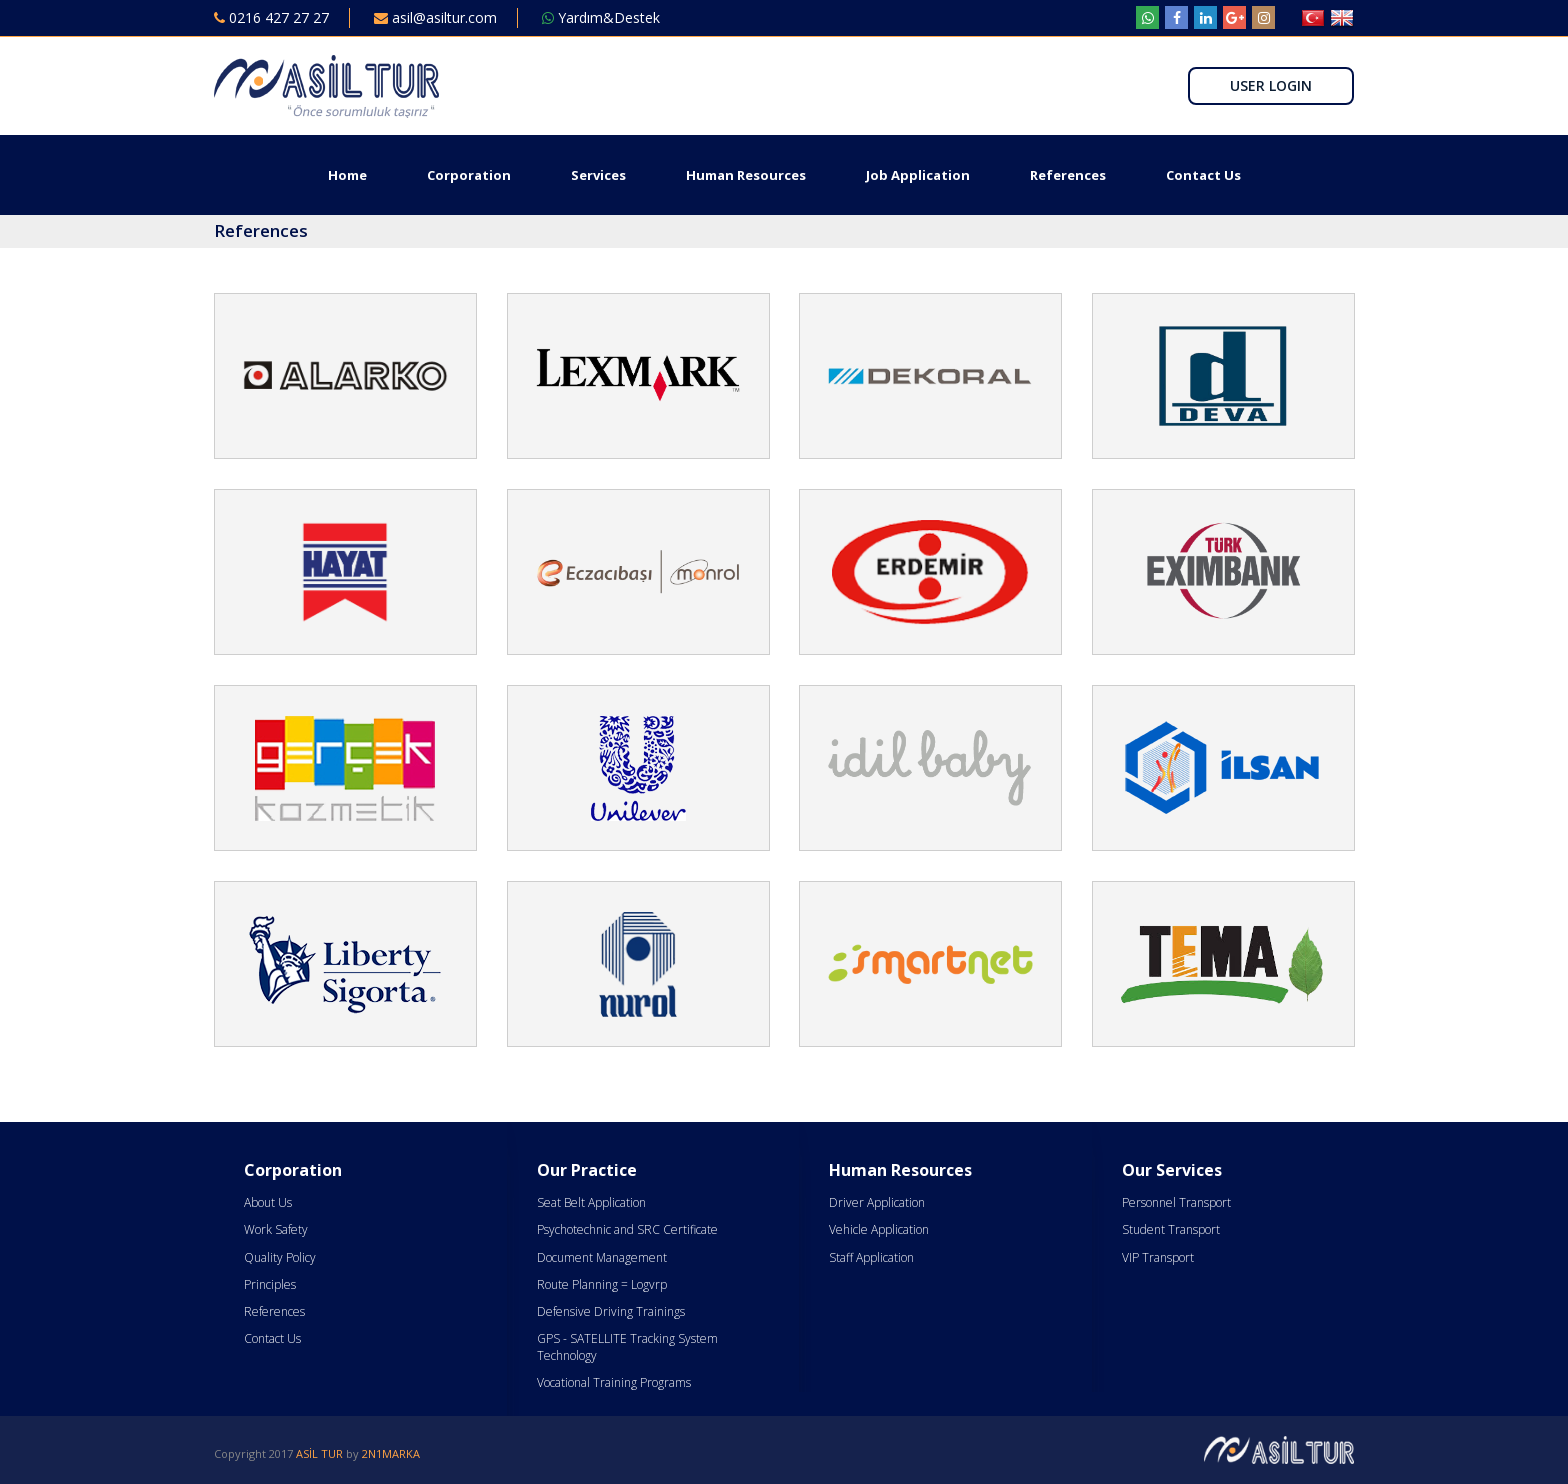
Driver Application (877, 1202)
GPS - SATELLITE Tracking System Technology (627, 1347)
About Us (268, 1202)
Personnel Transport (1176, 1202)
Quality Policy (280, 1257)
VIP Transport (1158, 1257)
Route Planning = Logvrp (602, 1284)
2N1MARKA (391, 1453)
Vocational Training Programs (614, 1382)
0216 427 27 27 (271, 17)
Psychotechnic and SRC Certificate (627, 1229)
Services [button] (598, 175)
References (1068, 175)
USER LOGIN (1271, 85)
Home (347, 175)
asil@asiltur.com (435, 17)
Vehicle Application (879, 1229)
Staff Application (871, 1257)
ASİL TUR (319, 1453)
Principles (270, 1284)
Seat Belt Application (591, 1202)
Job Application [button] (918, 175)
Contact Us (1203, 175)
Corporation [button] (469, 175)
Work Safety (276, 1229)
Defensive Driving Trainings (611, 1311)
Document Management (602, 1257)
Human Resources (746, 175)
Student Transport (1171, 1229)
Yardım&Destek (601, 17)
